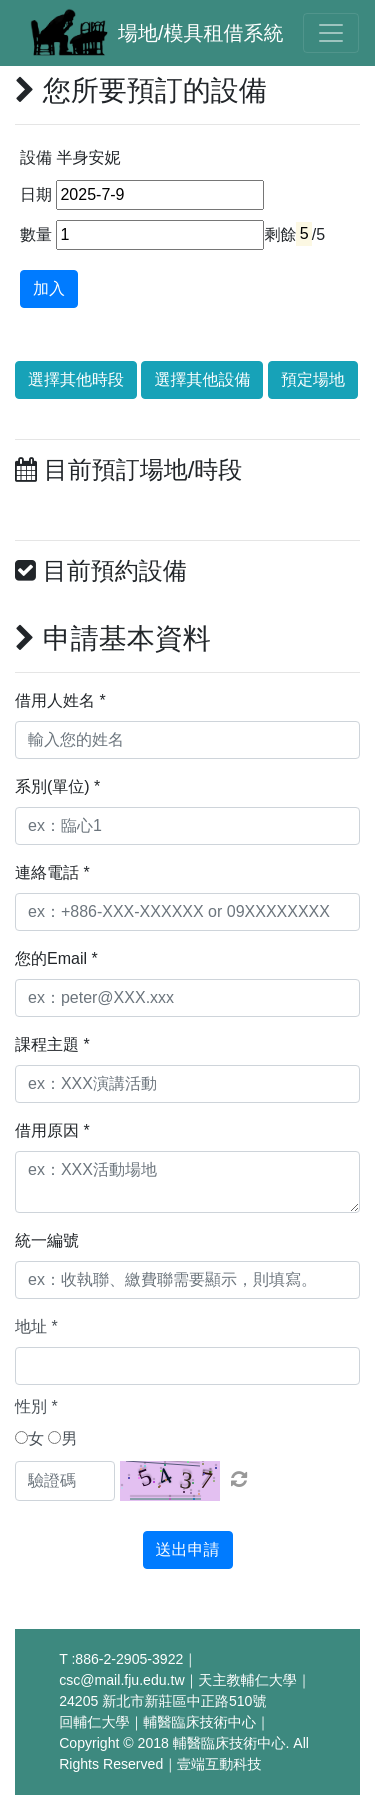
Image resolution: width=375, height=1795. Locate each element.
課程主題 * (52, 1044)
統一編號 (47, 1240)
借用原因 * (52, 1130)
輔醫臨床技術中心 (199, 1722)
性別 (36, 1406)
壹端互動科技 (219, 1764)
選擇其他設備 (202, 379)
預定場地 (313, 379)
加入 (49, 288)
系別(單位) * (57, 786)
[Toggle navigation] (331, 33)
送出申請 (188, 1549)
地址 (36, 1326)
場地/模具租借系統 (201, 33)
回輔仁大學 (94, 1722)
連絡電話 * (52, 872)
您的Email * (56, 958)
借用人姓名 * (60, 700)
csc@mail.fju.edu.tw (121, 1680)
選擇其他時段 (76, 379)
